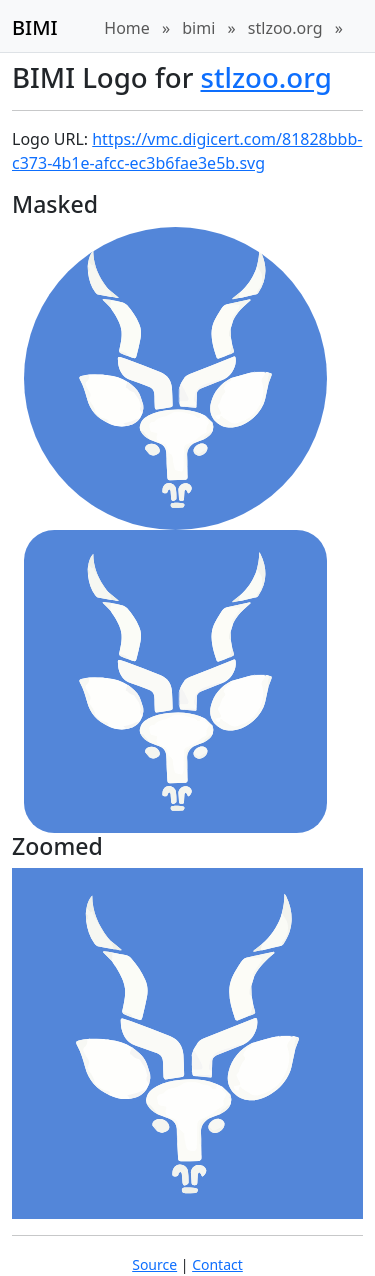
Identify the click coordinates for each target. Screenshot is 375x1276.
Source (154, 1264)
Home (127, 28)
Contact (217, 1264)
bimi (198, 28)
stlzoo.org (285, 28)
